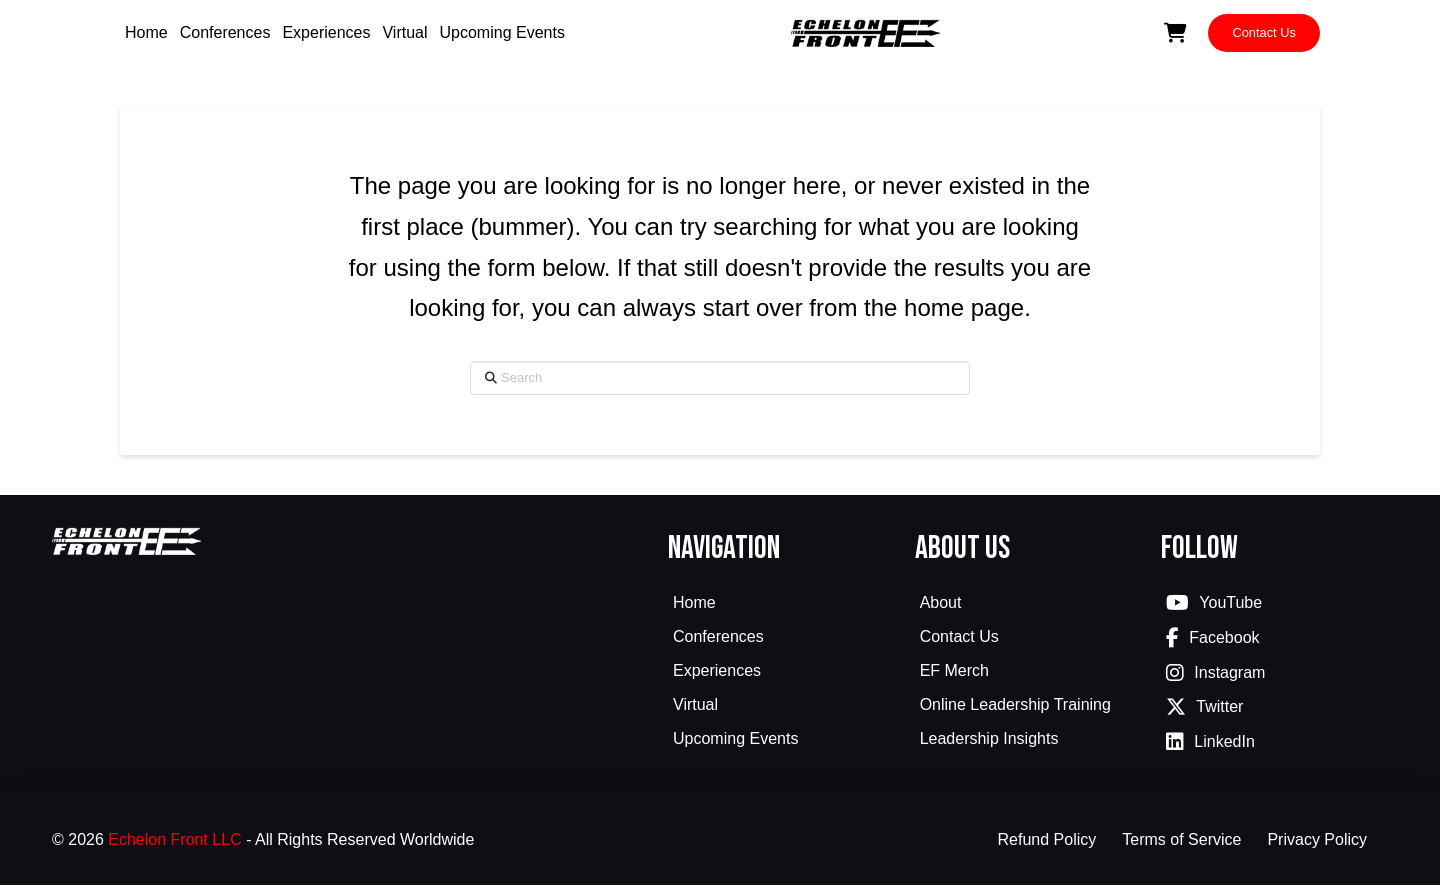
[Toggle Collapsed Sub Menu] (781, 639)
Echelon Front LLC (174, 839)
